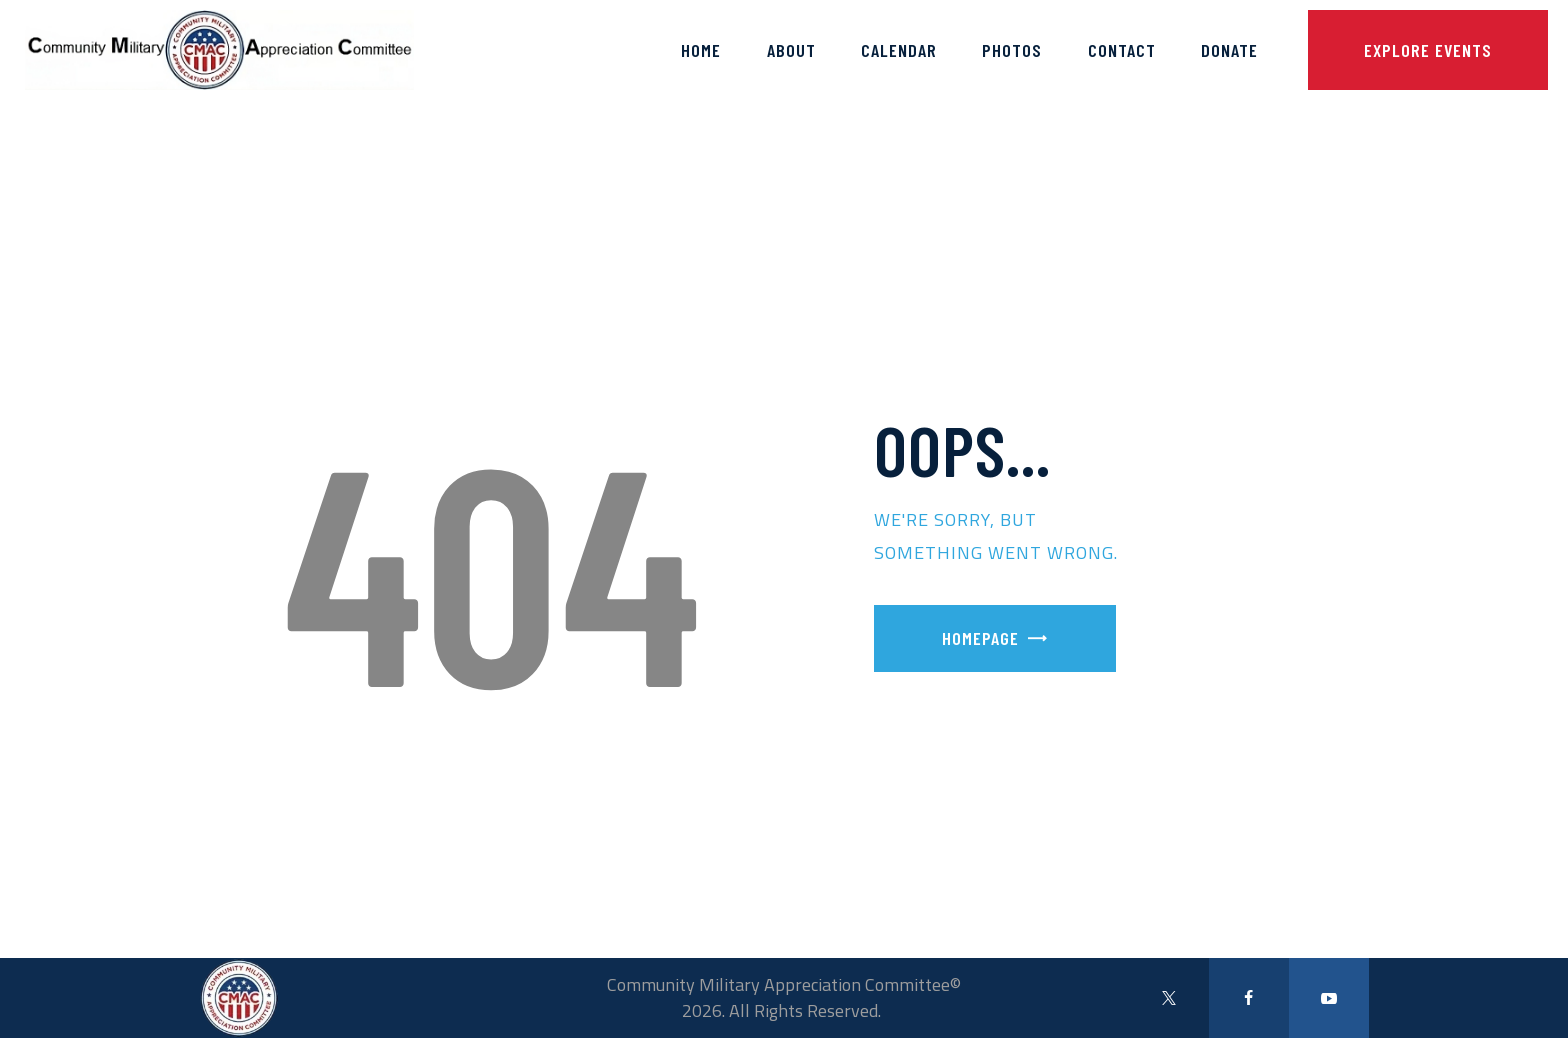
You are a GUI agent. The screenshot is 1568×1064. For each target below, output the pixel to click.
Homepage (980, 638)
